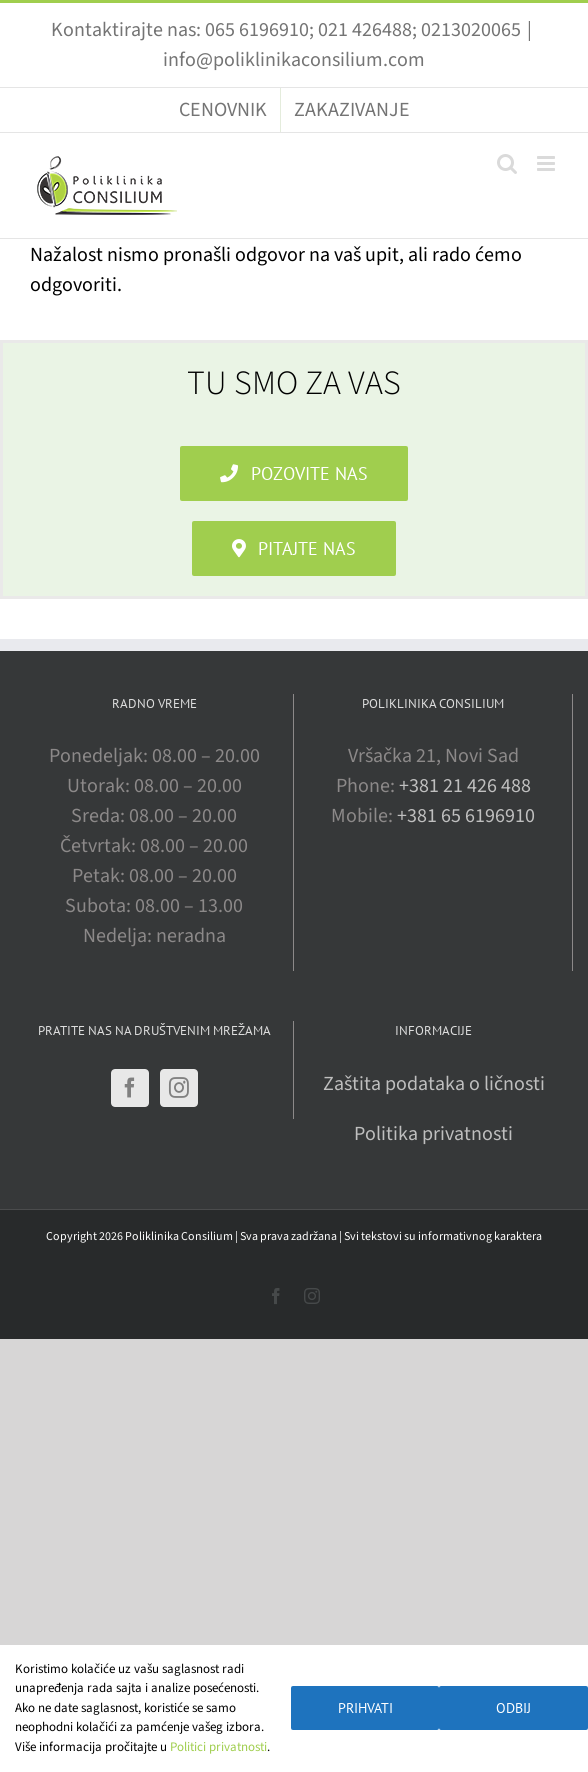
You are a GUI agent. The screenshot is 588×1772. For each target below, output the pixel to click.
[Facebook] (130, 1088)
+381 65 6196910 (466, 816)
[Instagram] (179, 1088)
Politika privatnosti (433, 1134)
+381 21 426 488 (465, 786)
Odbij (513, 1708)
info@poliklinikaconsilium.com (294, 60)
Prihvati (365, 1708)
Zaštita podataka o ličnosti (434, 1084)
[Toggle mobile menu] (547, 163)
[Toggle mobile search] (507, 163)
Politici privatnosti (218, 1747)
